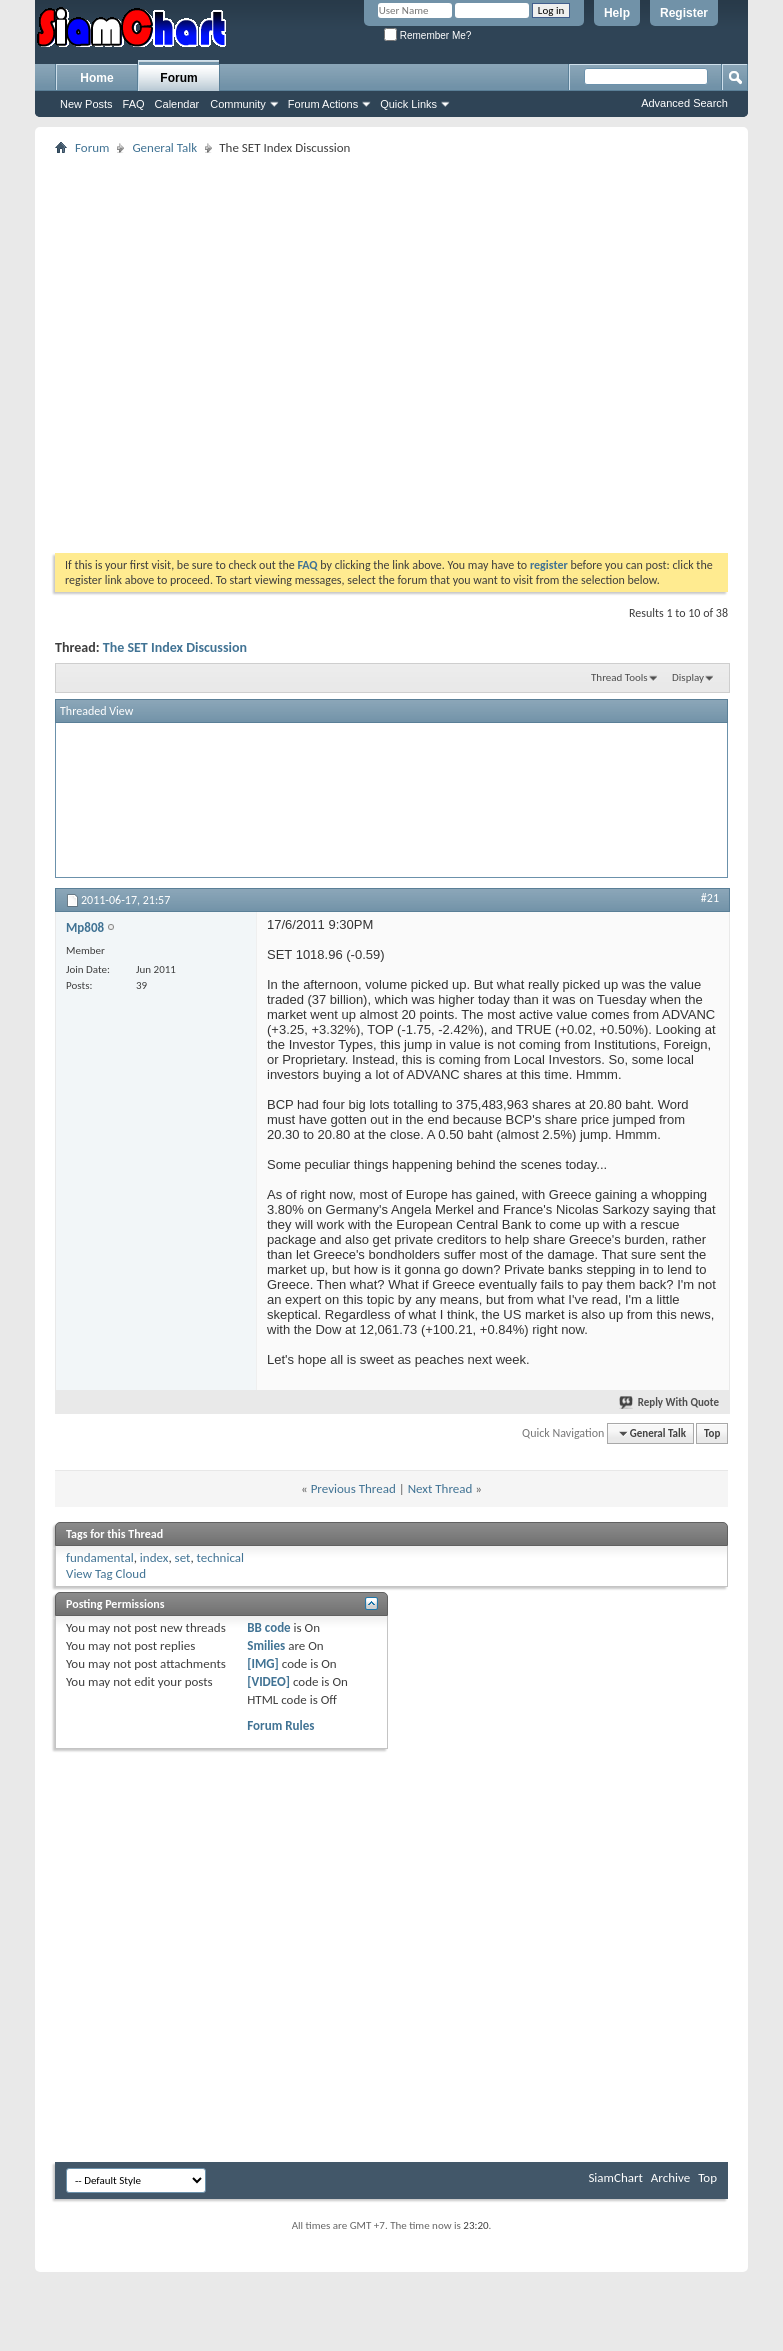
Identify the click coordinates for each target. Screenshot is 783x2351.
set (183, 1557)
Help (617, 13)
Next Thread (440, 1488)
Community (238, 104)
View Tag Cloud (106, 1573)
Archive (670, 2177)
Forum (178, 78)
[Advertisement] (187, 347)
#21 (710, 898)
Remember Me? (427, 35)
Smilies (266, 1645)
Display (688, 677)
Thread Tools (619, 677)
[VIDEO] (268, 1681)
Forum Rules (280, 1725)
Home (96, 78)
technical (220, 1557)
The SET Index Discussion (175, 647)
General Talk (164, 147)
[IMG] (263, 1663)
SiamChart (615, 2177)
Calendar (177, 104)
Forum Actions (323, 104)
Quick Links (408, 104)
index (154, 1557)
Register (684, 13)
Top (712, 1433)
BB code (268, 1627)
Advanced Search (684, 103)
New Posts (86, 104)
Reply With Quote (670, 1402)
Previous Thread (353, 1488)
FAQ (134, 104)
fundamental (100, 1557)
